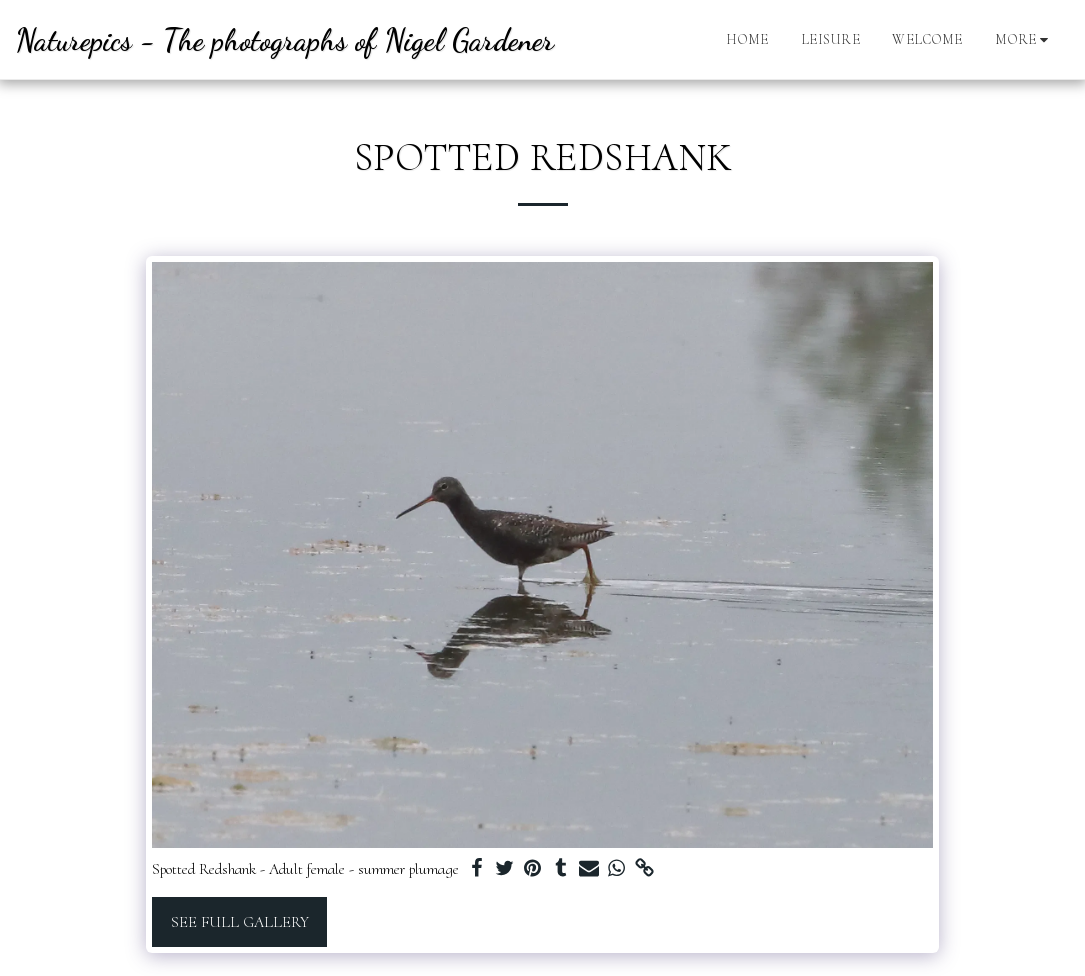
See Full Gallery (240, 922)
